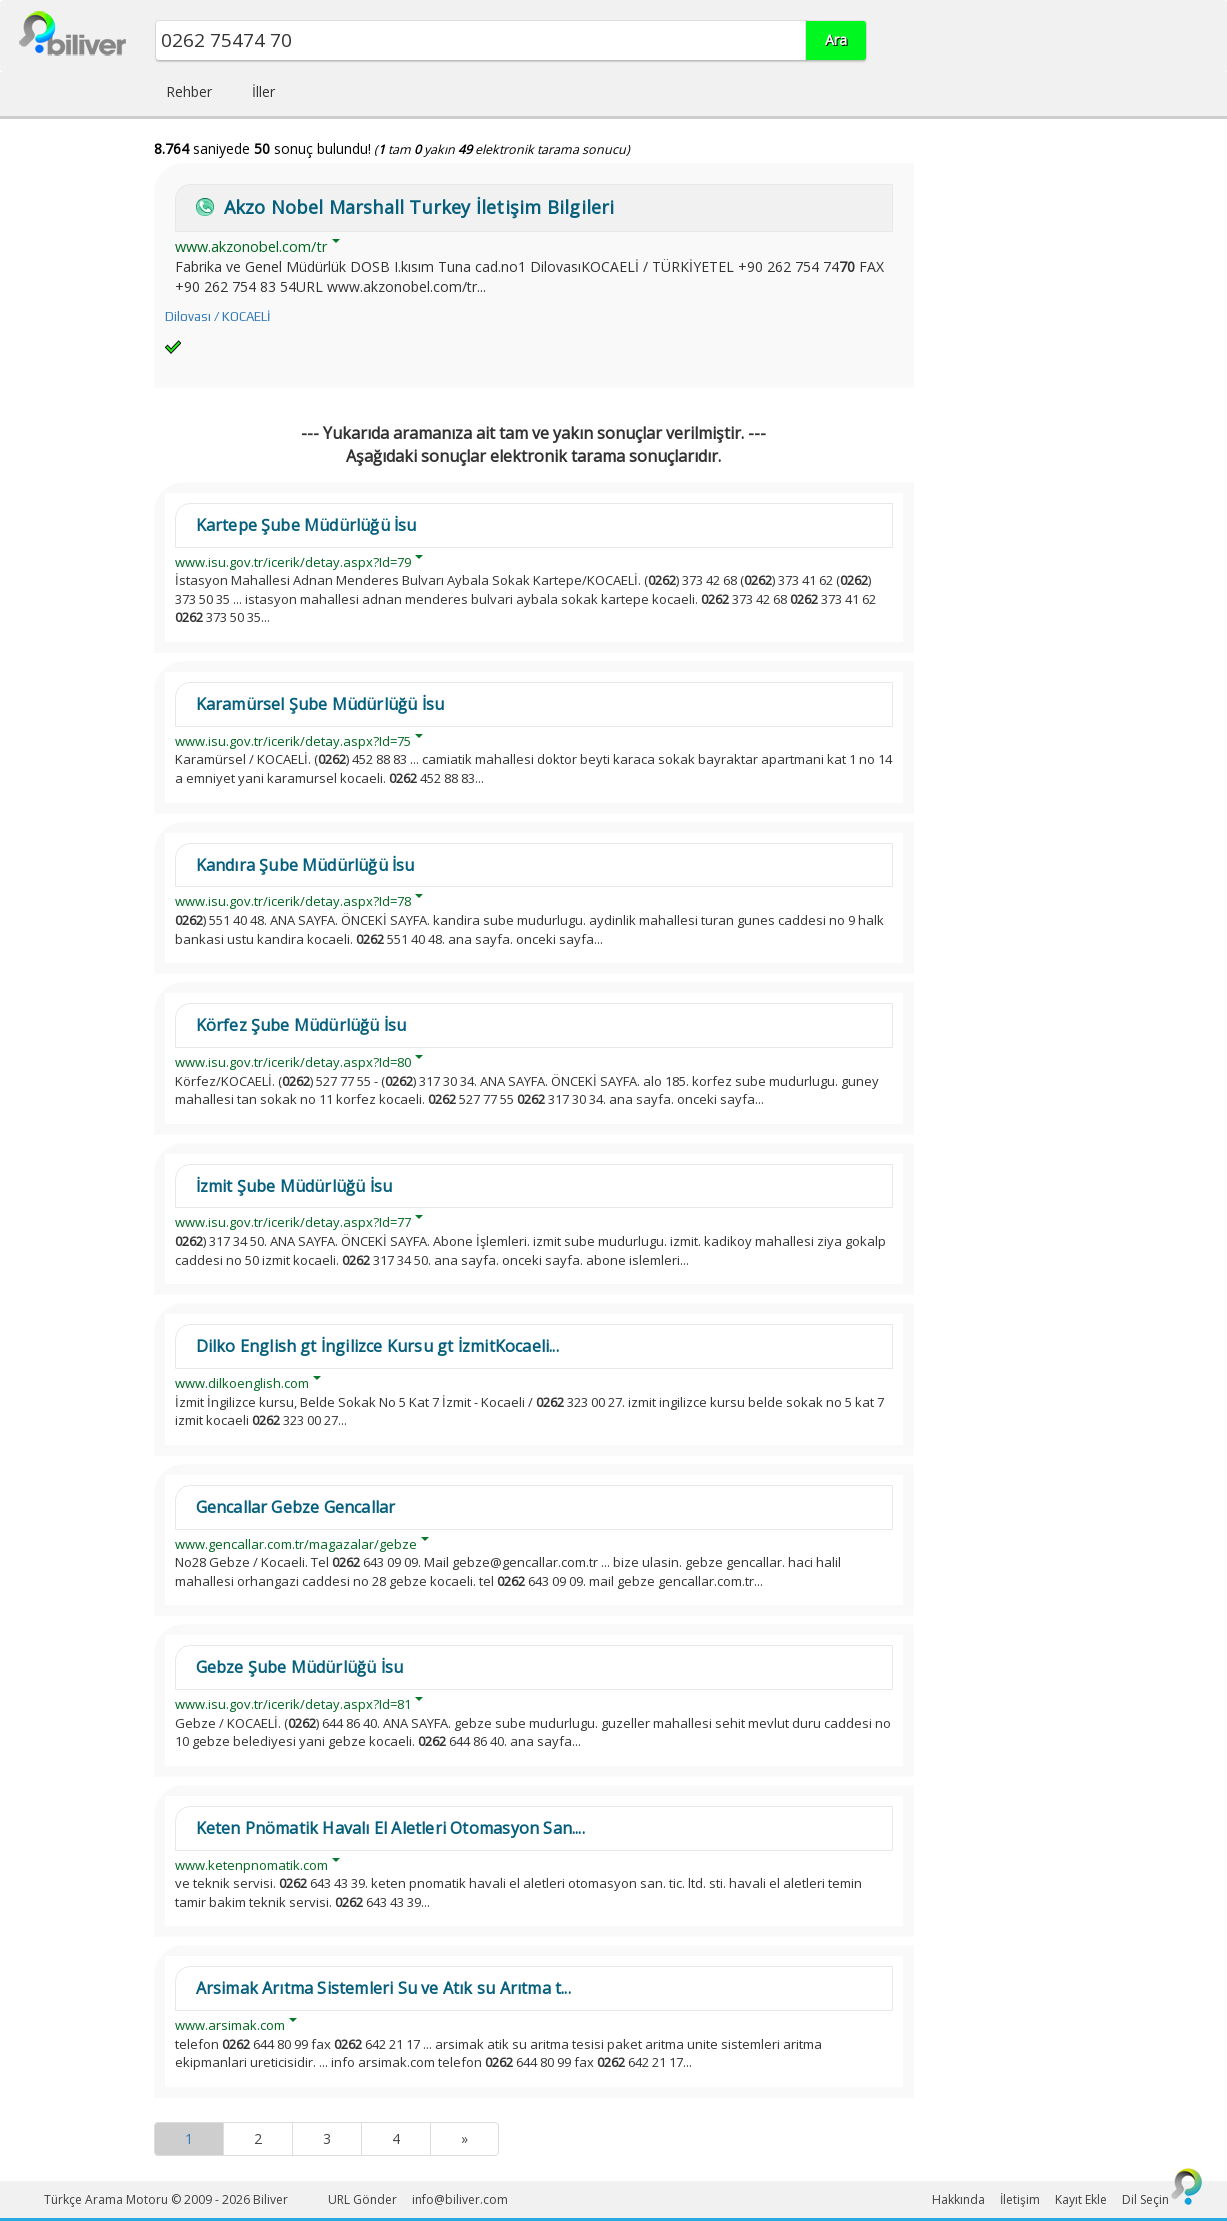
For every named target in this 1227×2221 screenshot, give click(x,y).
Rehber (189, 91)
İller (263, 91)
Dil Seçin (1145, 2199)
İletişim (1020, 2199)
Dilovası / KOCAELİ (217, 316)
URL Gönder (362, 2199)
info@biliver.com (460, 2199)
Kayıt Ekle (1081, 2199)
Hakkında (958, 2199)
